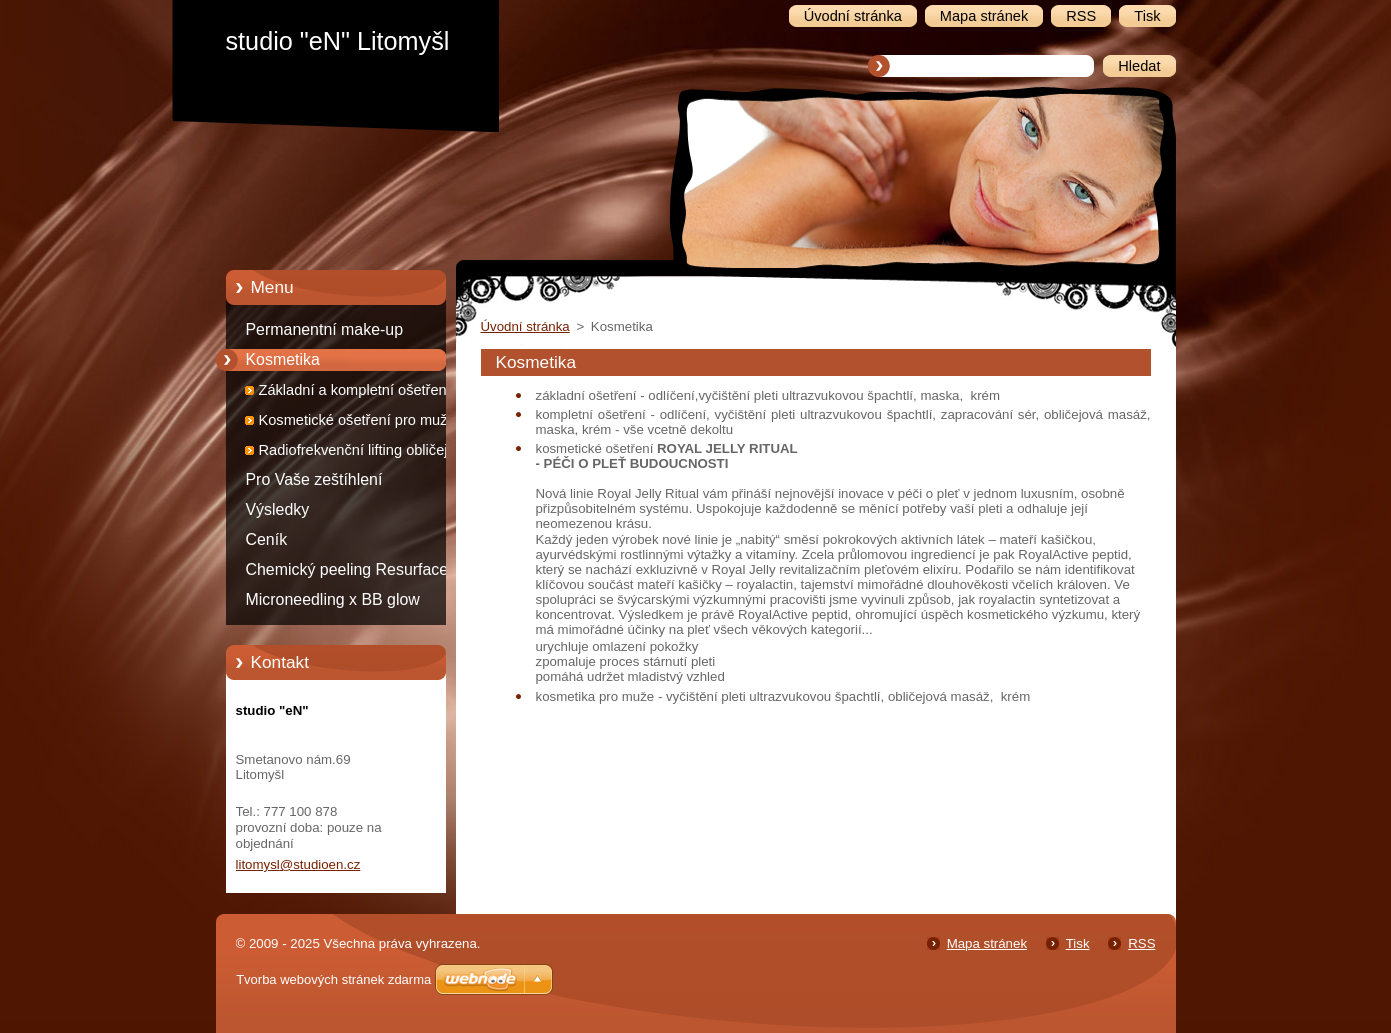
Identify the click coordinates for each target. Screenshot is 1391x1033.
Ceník (267, 539)
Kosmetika (283, 359)
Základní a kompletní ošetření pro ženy (367, 393)
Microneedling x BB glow (333, 599)
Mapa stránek (987, 943)
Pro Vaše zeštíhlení (314, 479)
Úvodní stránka (525, 326)
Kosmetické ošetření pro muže (357, 420)
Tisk (1078, 943)
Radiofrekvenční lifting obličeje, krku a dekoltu (359, 453)
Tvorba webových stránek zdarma (333, 979)
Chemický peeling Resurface (347, 569)
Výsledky (278, 509)
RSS (1141, 943)
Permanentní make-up (325, 329)
